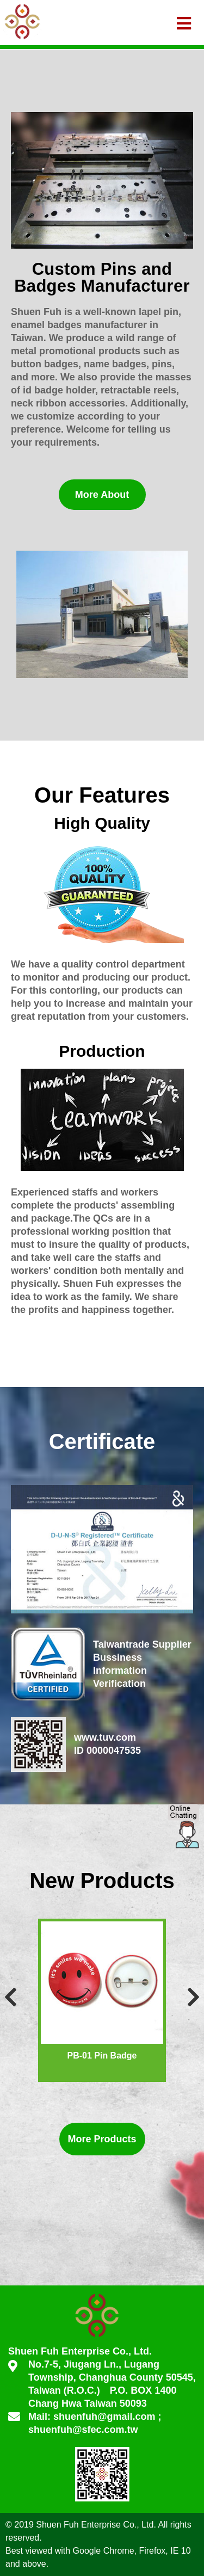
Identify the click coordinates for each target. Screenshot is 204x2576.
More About (102, 494)
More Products (101, 2139)
